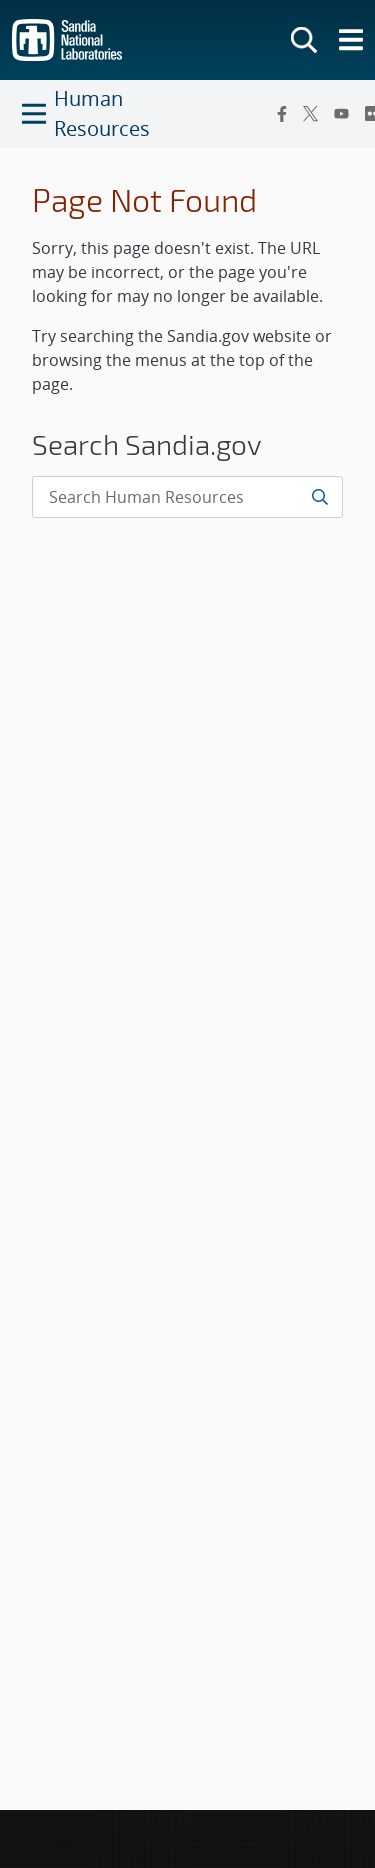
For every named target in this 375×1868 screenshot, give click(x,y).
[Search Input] (187, 497)
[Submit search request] (319, 497)
